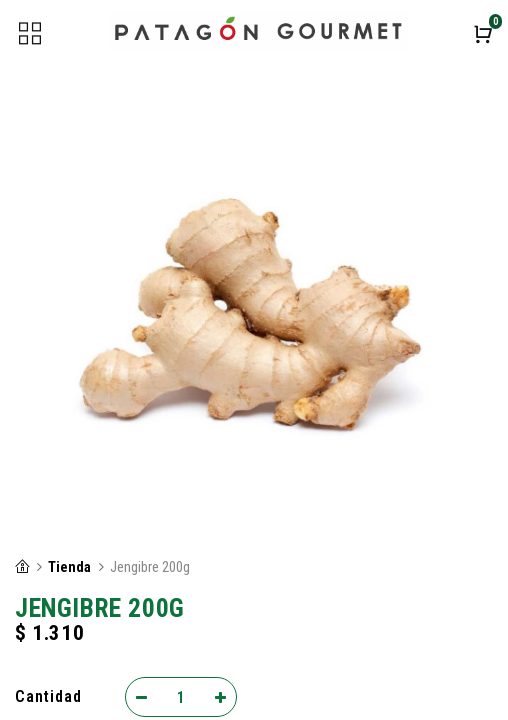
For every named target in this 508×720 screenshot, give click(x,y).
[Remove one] (141, 697)
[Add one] (220, 697)
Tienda (69, 567)
